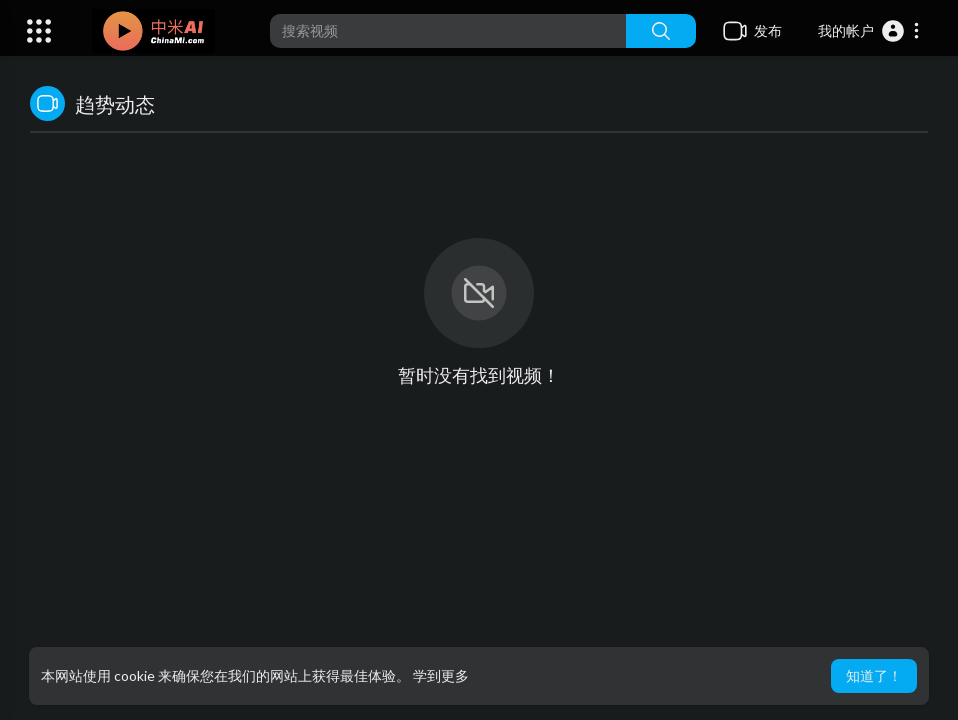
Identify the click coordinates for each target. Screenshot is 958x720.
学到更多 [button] (441, 675)
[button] (869, 31)
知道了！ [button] (874, 675)
